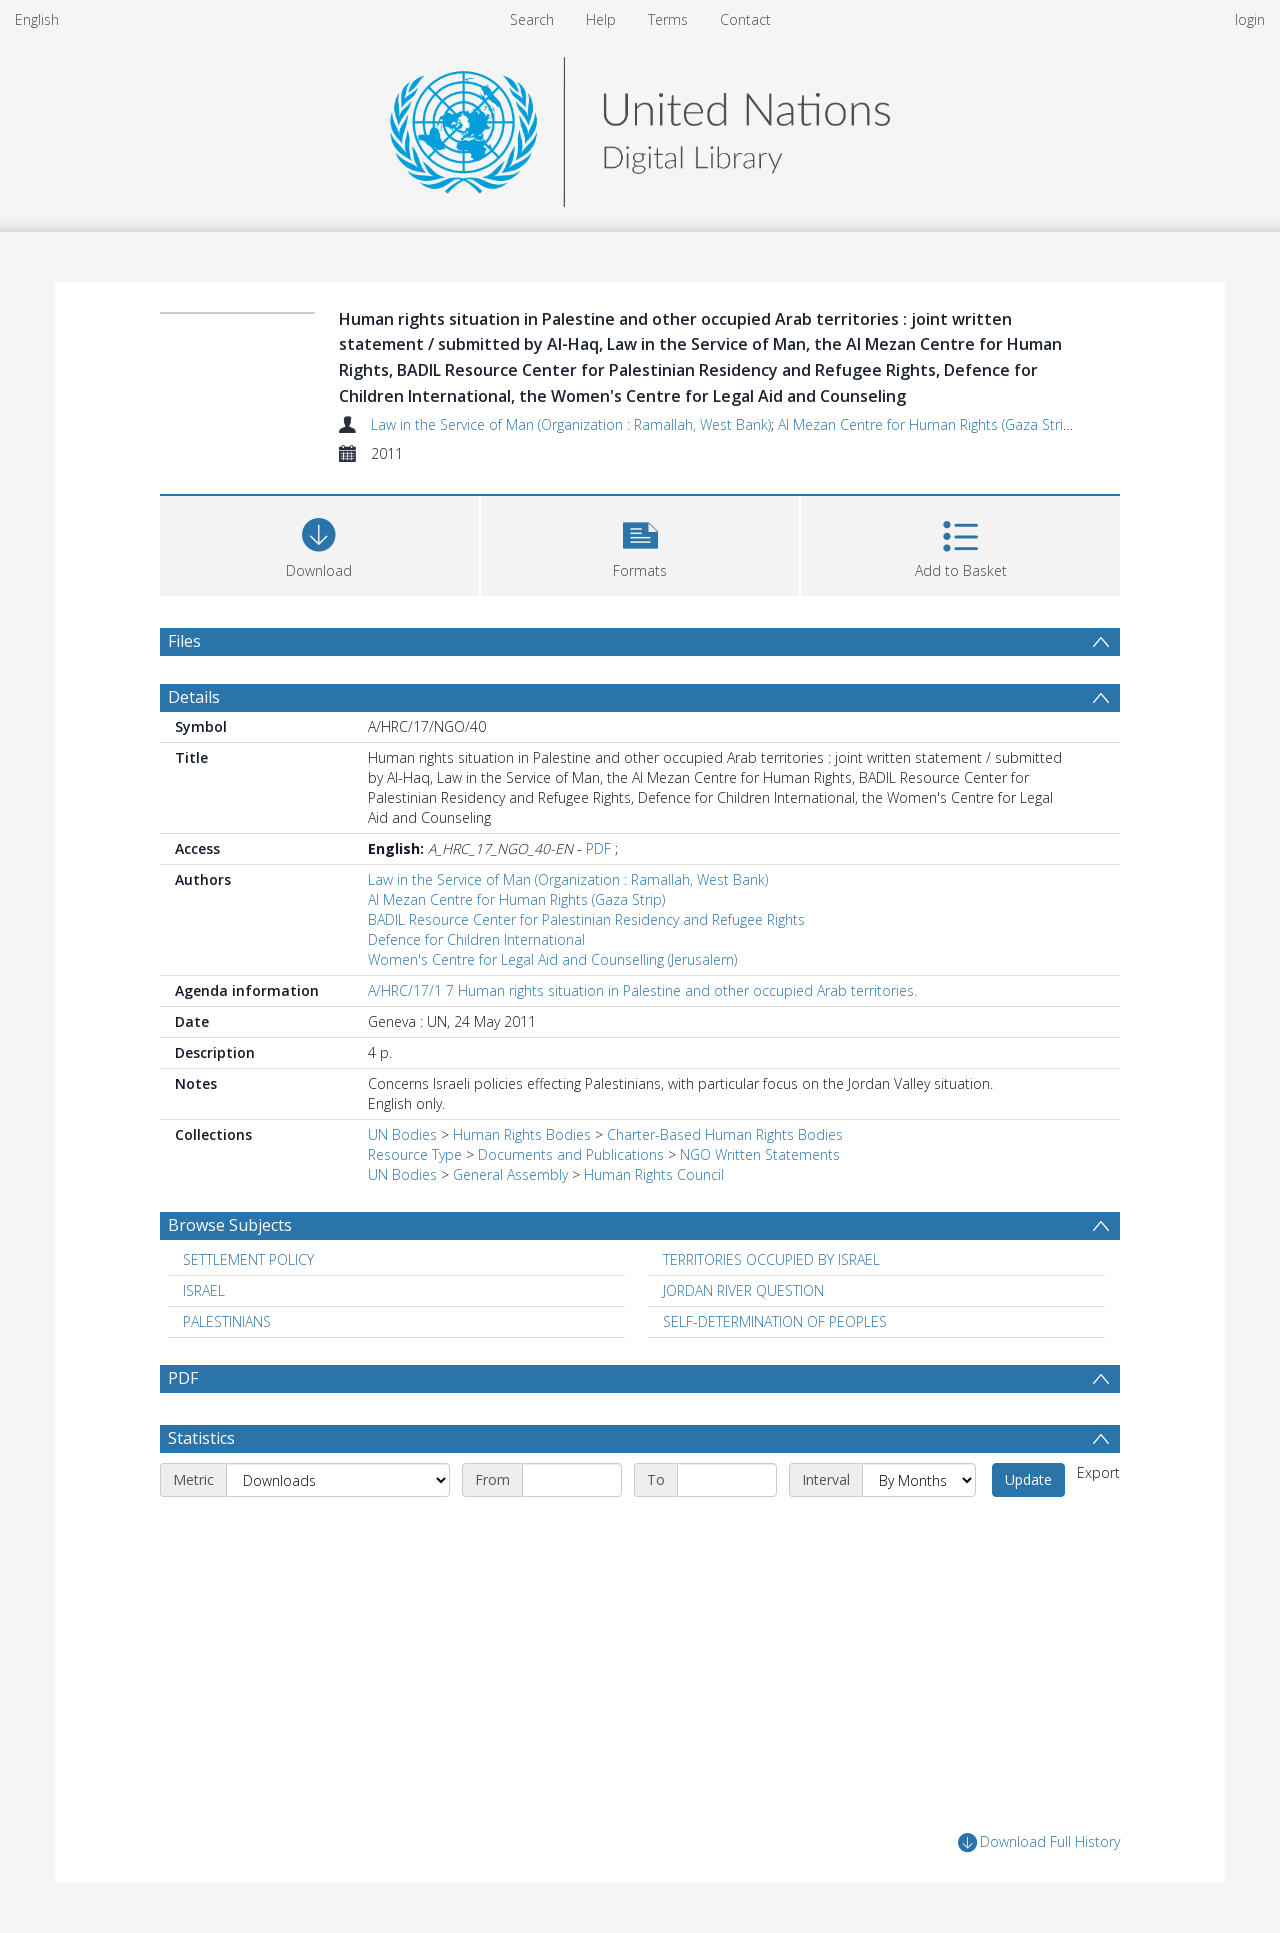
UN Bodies (402, 1134)
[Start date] (572, 1480)
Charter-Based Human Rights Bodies (725, 1134)
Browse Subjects (230, 1225)
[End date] (727, 1480)
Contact (745, 19)
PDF (598, 848)
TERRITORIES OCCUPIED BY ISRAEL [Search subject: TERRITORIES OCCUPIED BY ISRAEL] (771, 1259)
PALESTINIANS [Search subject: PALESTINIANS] (227, 1321)
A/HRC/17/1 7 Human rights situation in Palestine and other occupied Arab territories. (642, 990)
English (37, 19)
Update (1028, 1479)
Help (601, 19)
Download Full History (1039, 1842)
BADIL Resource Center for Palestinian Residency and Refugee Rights (586, 919)
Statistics (201, 1438)
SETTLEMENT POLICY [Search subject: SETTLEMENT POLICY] (248, 1259)
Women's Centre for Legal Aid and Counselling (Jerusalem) (552, 959)
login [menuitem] (1250, 19)
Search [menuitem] (532, 19)
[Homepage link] (640, 126)
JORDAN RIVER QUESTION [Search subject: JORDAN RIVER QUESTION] (743, 1290)
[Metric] (338, 1480)
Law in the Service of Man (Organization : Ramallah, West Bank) (571, 424)
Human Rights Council (654, 1174)
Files (184, 641)
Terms (668, 19)
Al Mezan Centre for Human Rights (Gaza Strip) (926, 424)
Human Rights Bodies (522, 1134)
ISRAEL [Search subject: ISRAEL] (204, 1290)
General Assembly (510, 1174)
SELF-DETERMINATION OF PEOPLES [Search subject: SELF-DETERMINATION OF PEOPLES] (775, 1321)
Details (194, 697)
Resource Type (415, 1154)
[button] (640, 543)
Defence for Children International (476, 939)
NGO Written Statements (760, 1154)
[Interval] (919, 1480)
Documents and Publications (571, 1154)
